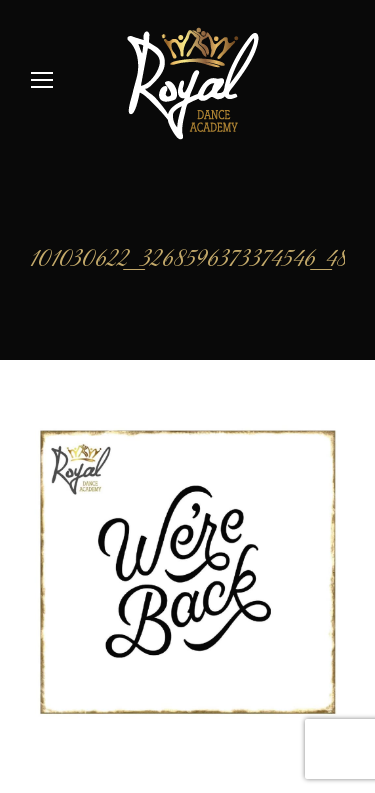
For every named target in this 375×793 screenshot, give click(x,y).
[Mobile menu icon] (42, 80)
